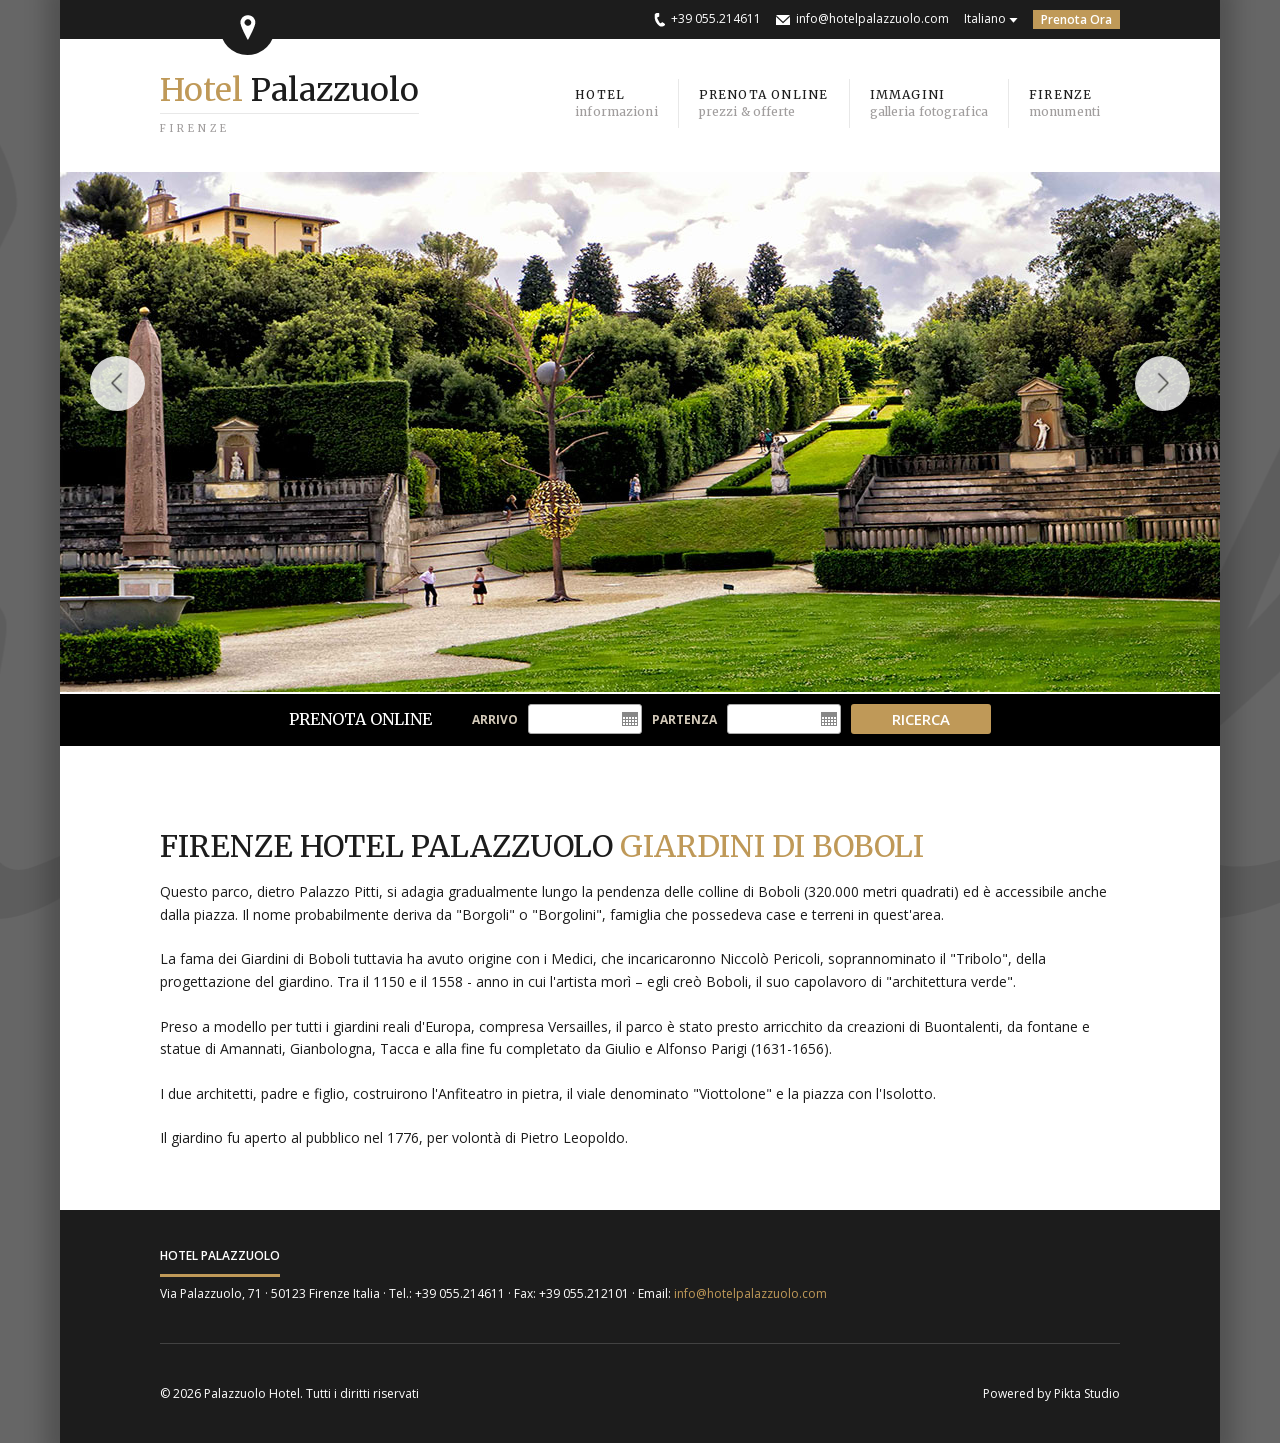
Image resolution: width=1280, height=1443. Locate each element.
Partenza (684, 719)
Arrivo (495, 719)
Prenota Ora (1076, 19)
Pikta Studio (1087, 1393)
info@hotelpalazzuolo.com (872, 18)
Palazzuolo (289, 90)
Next (1172, 402)
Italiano (985, 18)
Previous (117, 402)
